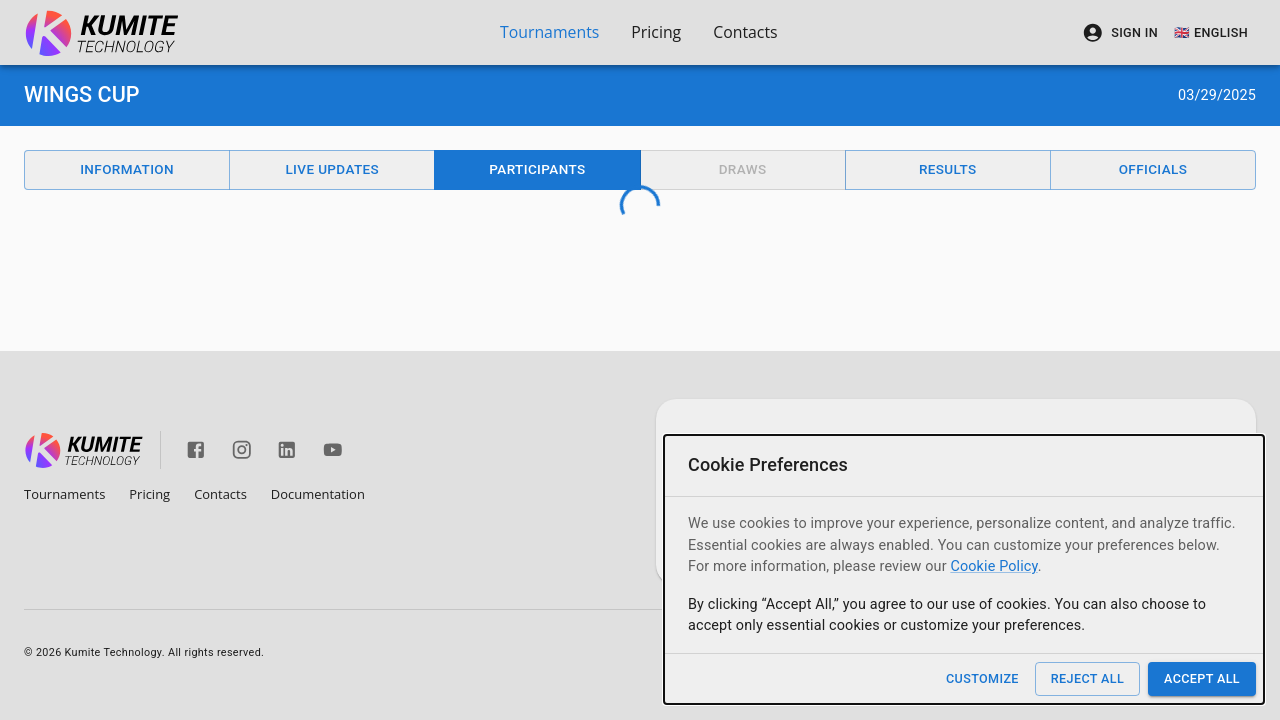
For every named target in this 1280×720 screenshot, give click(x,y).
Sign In (1120, 33)
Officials (1153, 169)
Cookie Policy (993, 566)
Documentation (318, 494)
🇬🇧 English (1211, 32)
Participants (537, 169)
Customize (982, 678)
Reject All (1087, 678)
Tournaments (549, 32)
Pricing (656, 32)
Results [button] (948, 169)
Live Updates (332, 169)
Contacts (745, 32)
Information (127, 169)
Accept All (1202, 678)
